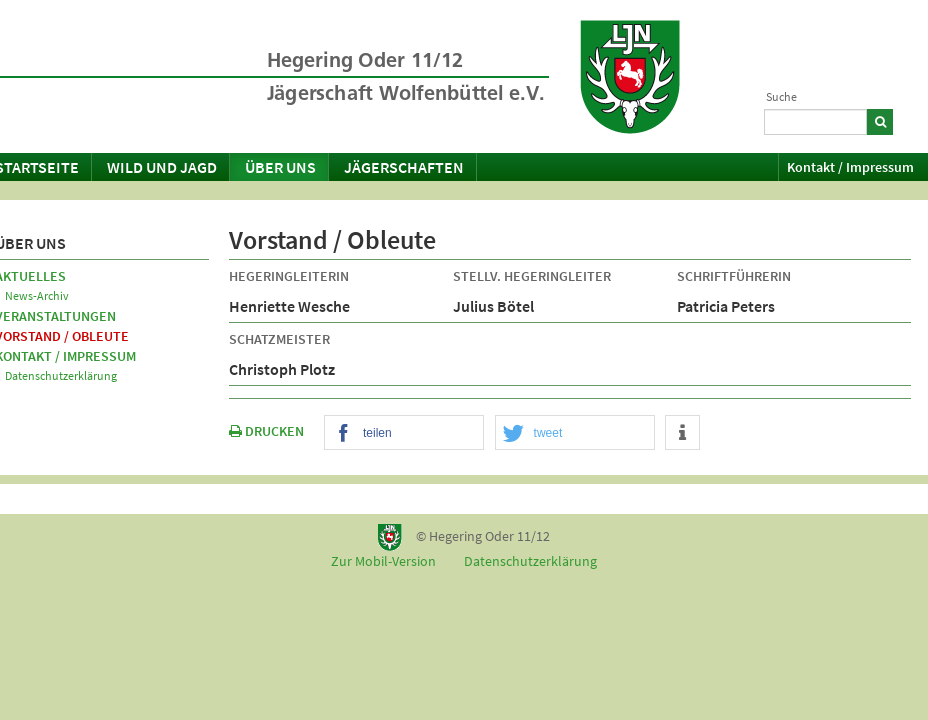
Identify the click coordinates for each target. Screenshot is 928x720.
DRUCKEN (266, 431)
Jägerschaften (404, 167)
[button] (404, 433)
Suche (781, 96)
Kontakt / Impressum (850, 167)
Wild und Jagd (162, 167)
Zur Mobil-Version (383, 561)
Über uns (280, 167)
